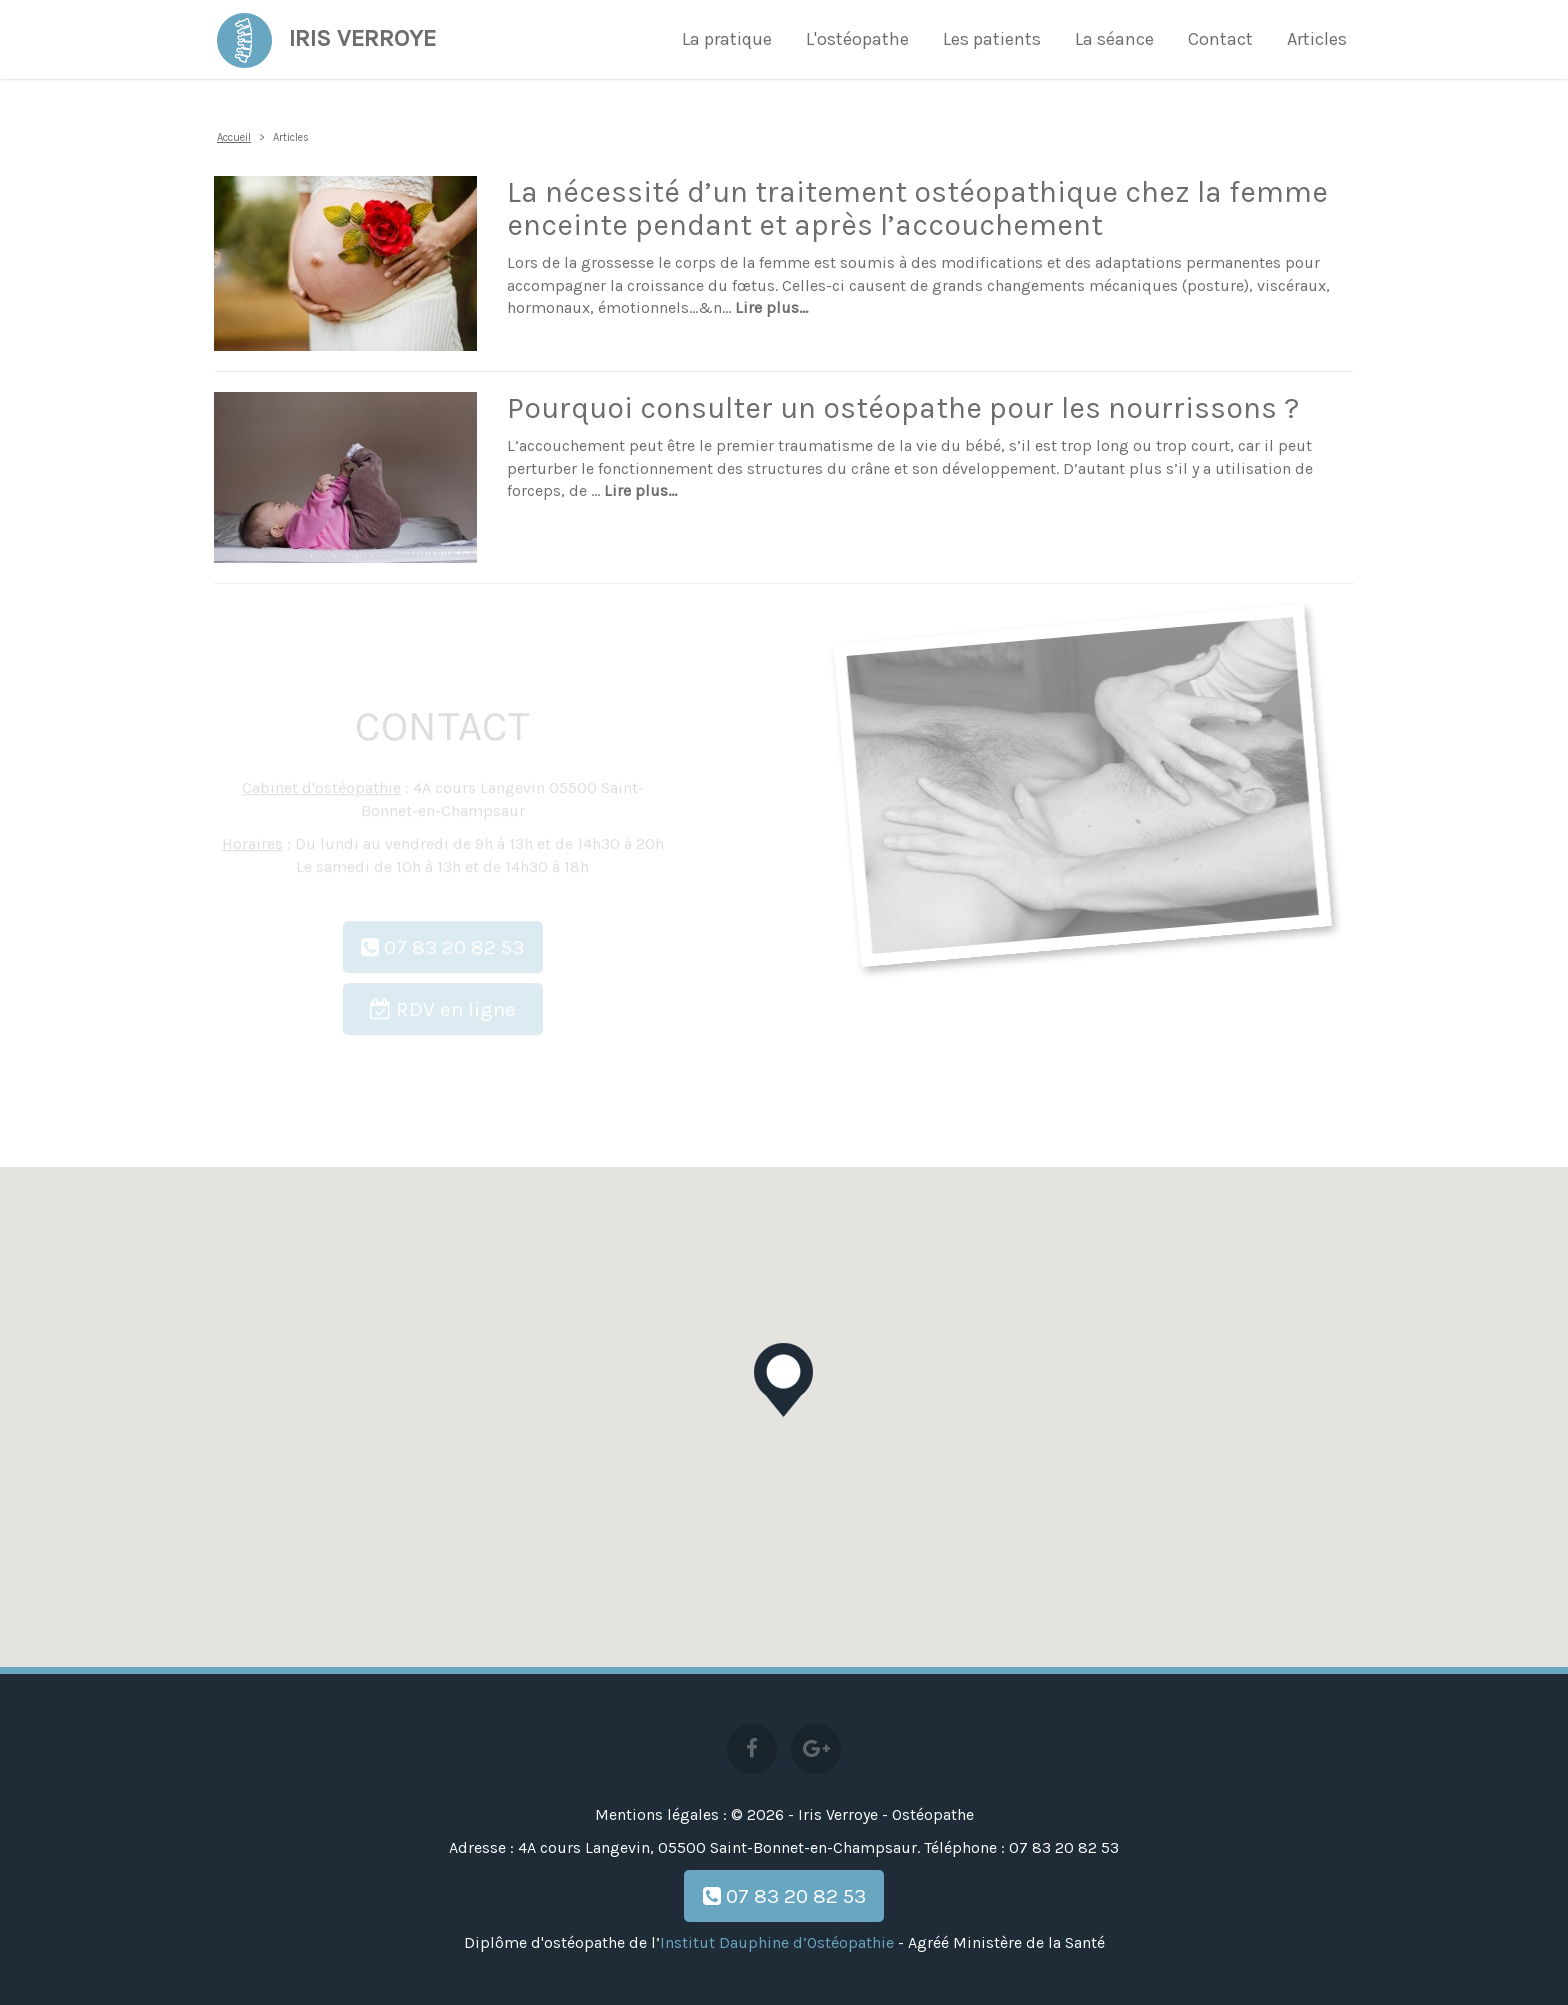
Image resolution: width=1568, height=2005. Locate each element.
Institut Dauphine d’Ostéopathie (777, 1942)
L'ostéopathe (857, 39)
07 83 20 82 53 (784, 1896)
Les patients (992, 39)
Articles (1317, 39)
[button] (783, 1380)
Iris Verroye (325, 35)
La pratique (727, 39)
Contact (1220, 39)
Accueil (234, 137)
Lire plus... (771, 307)
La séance (1114, 39)
